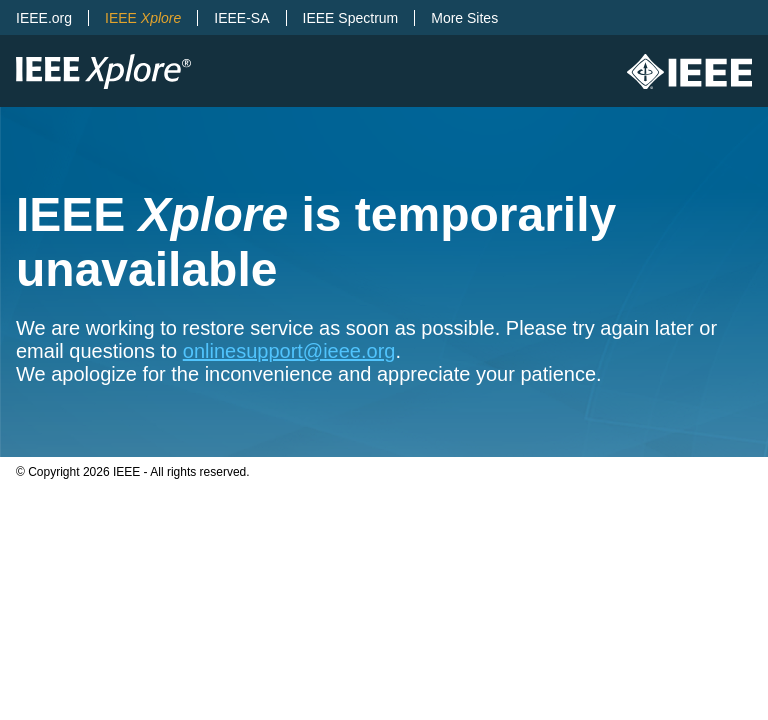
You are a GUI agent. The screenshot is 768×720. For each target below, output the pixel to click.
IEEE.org (44, 18)
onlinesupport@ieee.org (289, 351)
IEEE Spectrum (351, 18)
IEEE (143, 18)
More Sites (464, 18)
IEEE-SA (241, 18)
